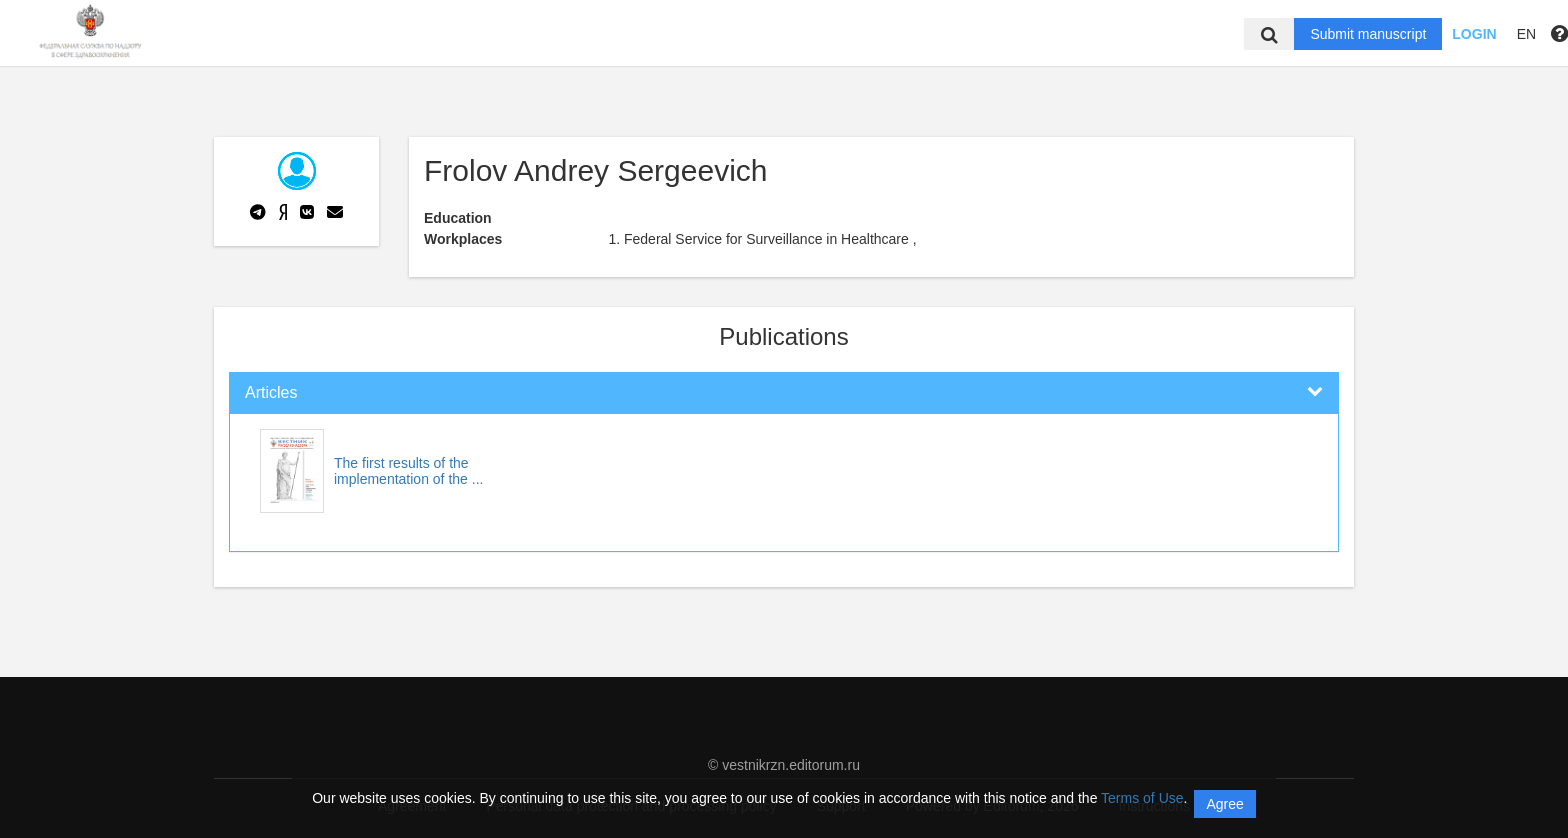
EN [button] (1526, 34)
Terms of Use (1142, 798)
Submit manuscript (1368, 34)
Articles (271, 392)
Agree (1224, 804)
